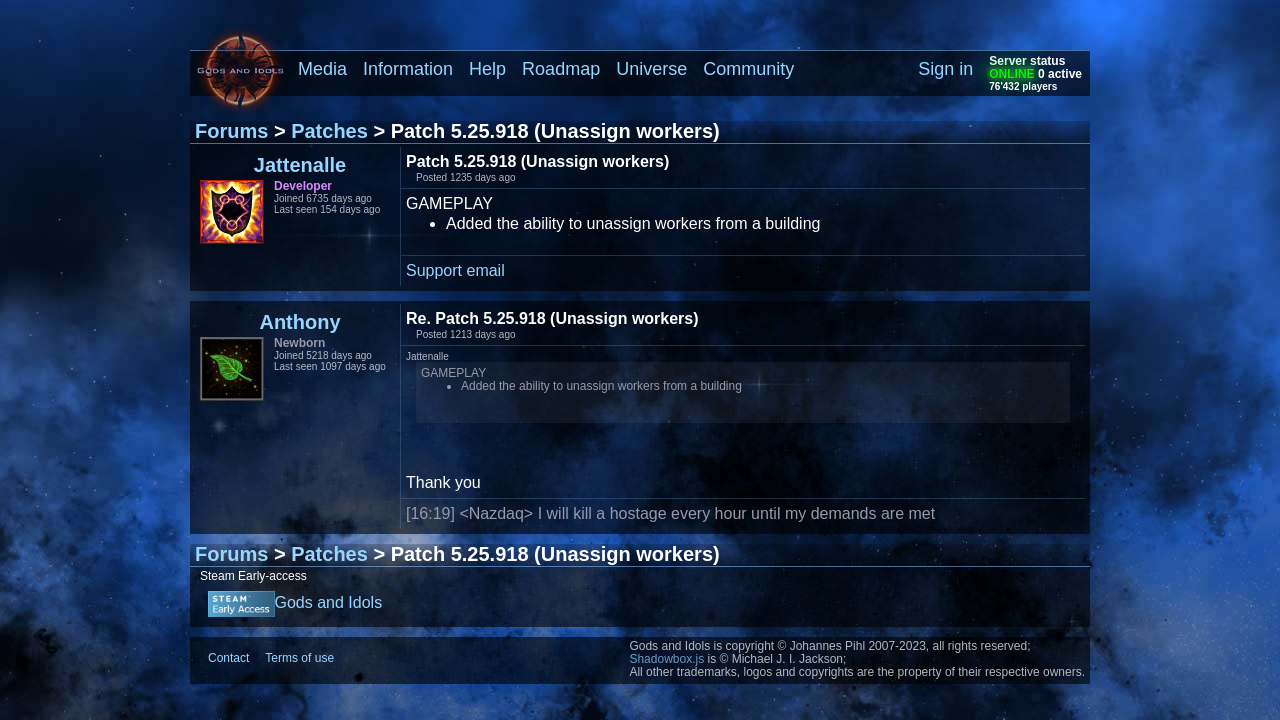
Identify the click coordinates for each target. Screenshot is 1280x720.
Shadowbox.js (666, 659)
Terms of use (299, 658)
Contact (228, 658)
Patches (329, 131)
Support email (455, 270)
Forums (231, 131)
